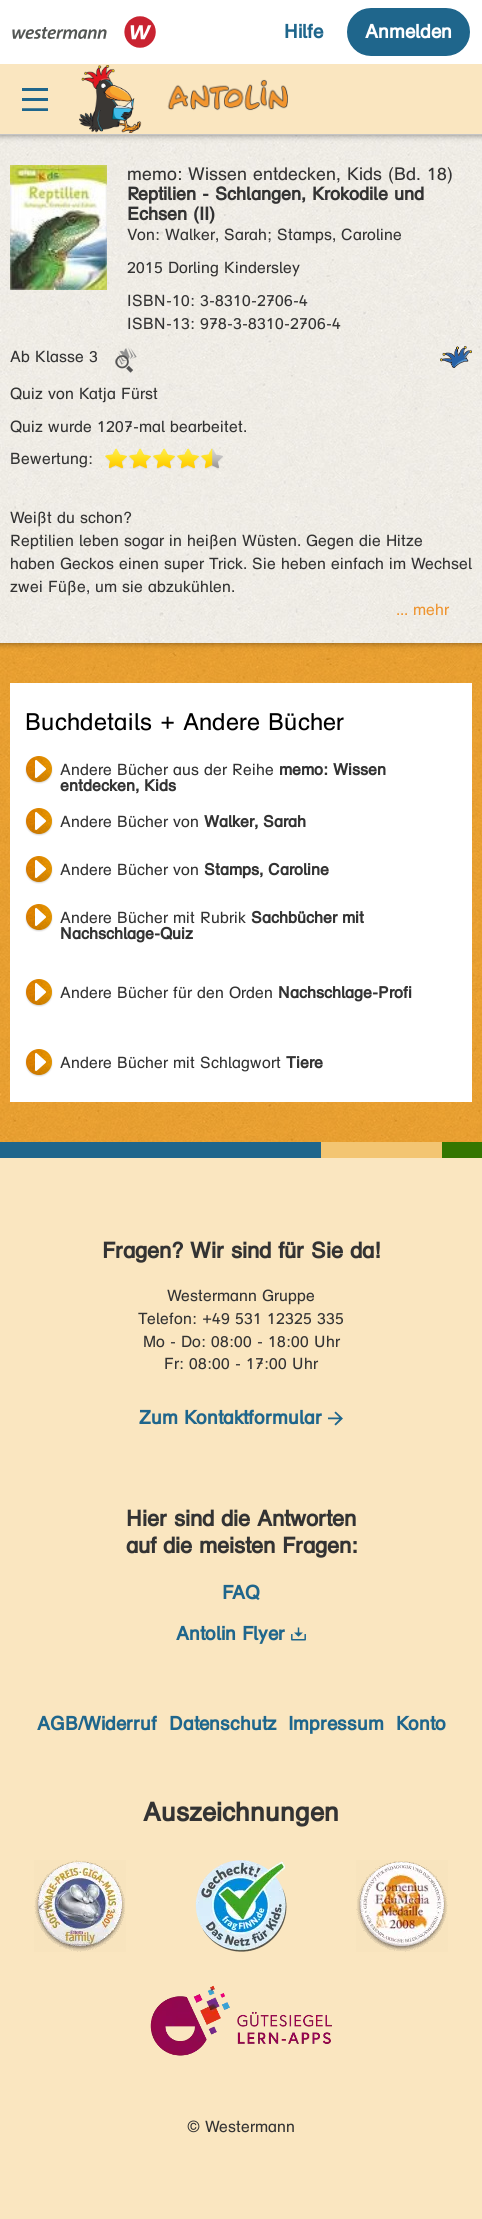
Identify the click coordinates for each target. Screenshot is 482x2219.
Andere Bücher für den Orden (236, 992)
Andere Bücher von (183, 821)
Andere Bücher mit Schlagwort (191, 1062)
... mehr (422, 609)
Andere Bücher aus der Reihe (223, 772)
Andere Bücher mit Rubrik (212, 920)
